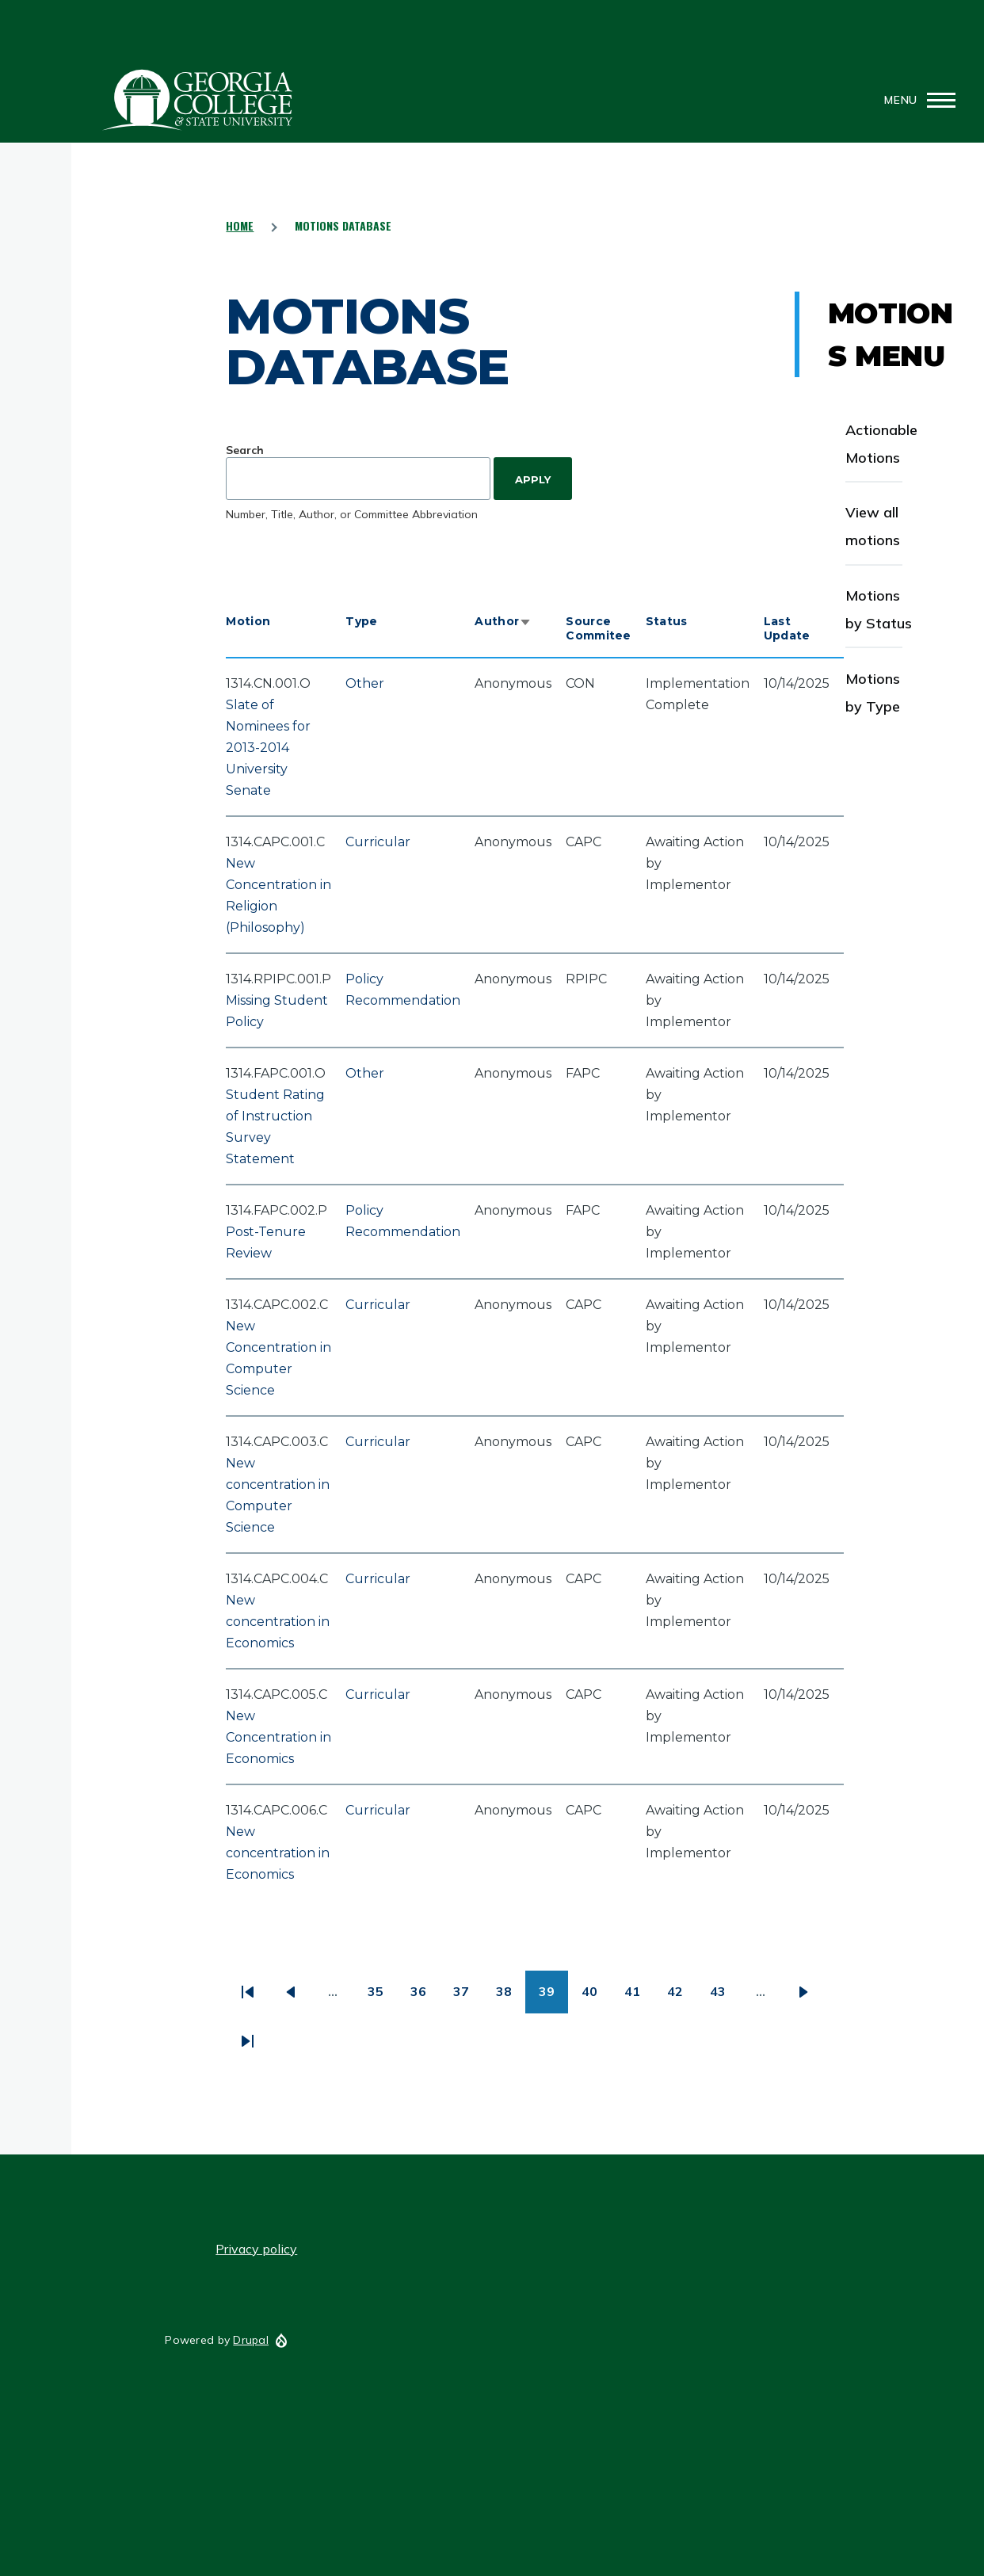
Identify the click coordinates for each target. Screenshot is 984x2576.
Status (667, 621)
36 (425, 1997)
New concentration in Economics (278, 1622)
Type (361, 621)
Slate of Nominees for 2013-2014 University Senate (268, 747)
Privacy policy (256, 2249)
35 (382, 1997)
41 (639, 1997)
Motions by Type (872, 693)
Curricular (377, 841)
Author (503, 621)
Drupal (251, 2340)
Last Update (787, 628)
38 (510, 1997)
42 (681, 1997)
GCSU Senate (198, 100)
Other (364, 683)
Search (245, 450)
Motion (248, 621)
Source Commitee (598, 628)
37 (467, 1997)
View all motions (872, 526)
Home (240, 225)
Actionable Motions (881, 444)
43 (724, 1997)
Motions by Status (878, 609)
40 (596, 1997)
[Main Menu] (915, 100)
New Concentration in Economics (278, 1737)
